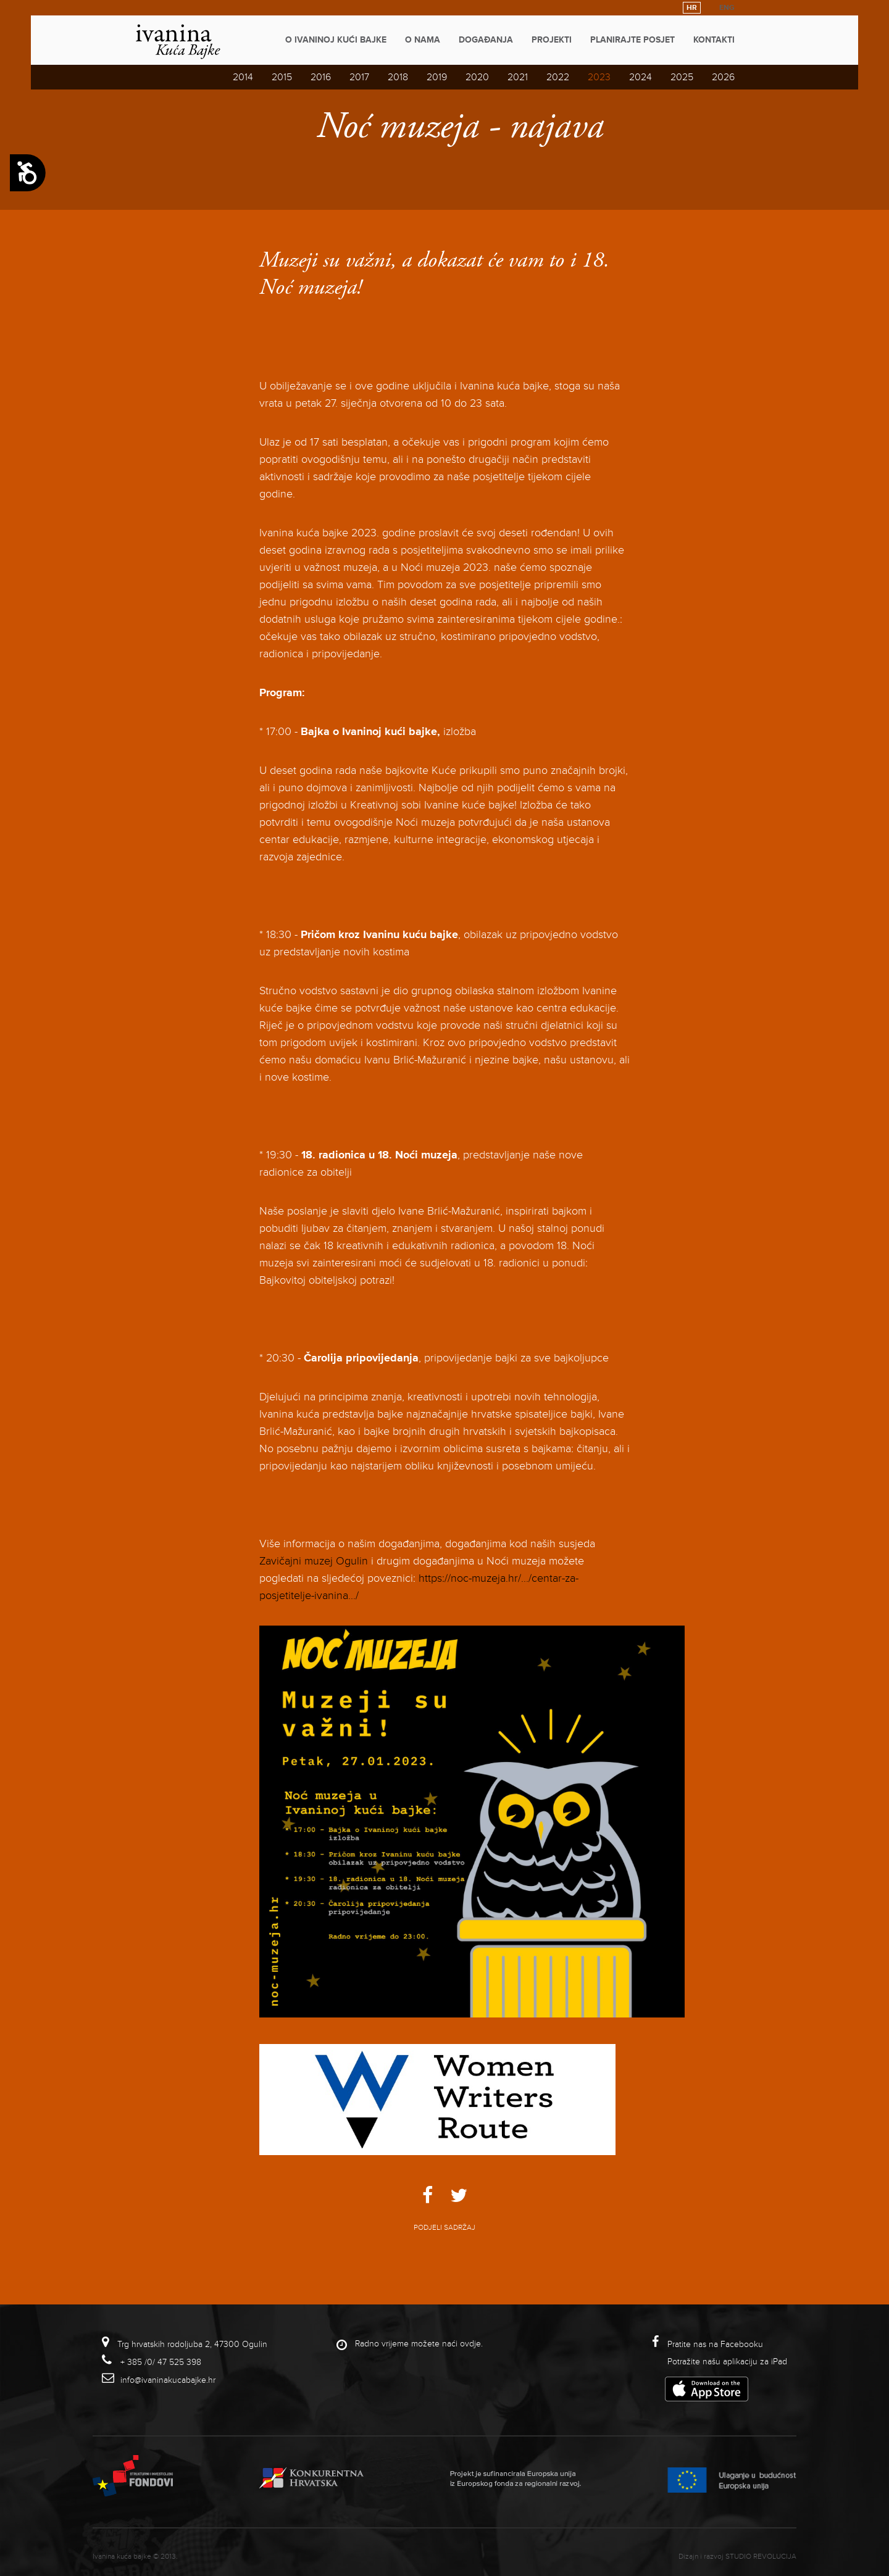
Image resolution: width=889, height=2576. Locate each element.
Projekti (552, 40)
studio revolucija (760, 2556)
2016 (321, 77)
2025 (681, 77)
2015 (282, 77)
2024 (640, 77)
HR (692, 7)
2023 (599, 77)
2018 (398, 77)
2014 (243, 77)
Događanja (486, 40)
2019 (437, 77)
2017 (359, 77)
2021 (517, 77)
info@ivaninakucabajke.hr (167, 2380)
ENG (727, 7)
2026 (723, 77)
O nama (422, 40)
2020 (477, 77)
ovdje (470, 2343)
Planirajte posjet (632, 40)
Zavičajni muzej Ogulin (313, 1561)
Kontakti (714, 40)
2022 (557, 77)
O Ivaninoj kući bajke (335, 40)
